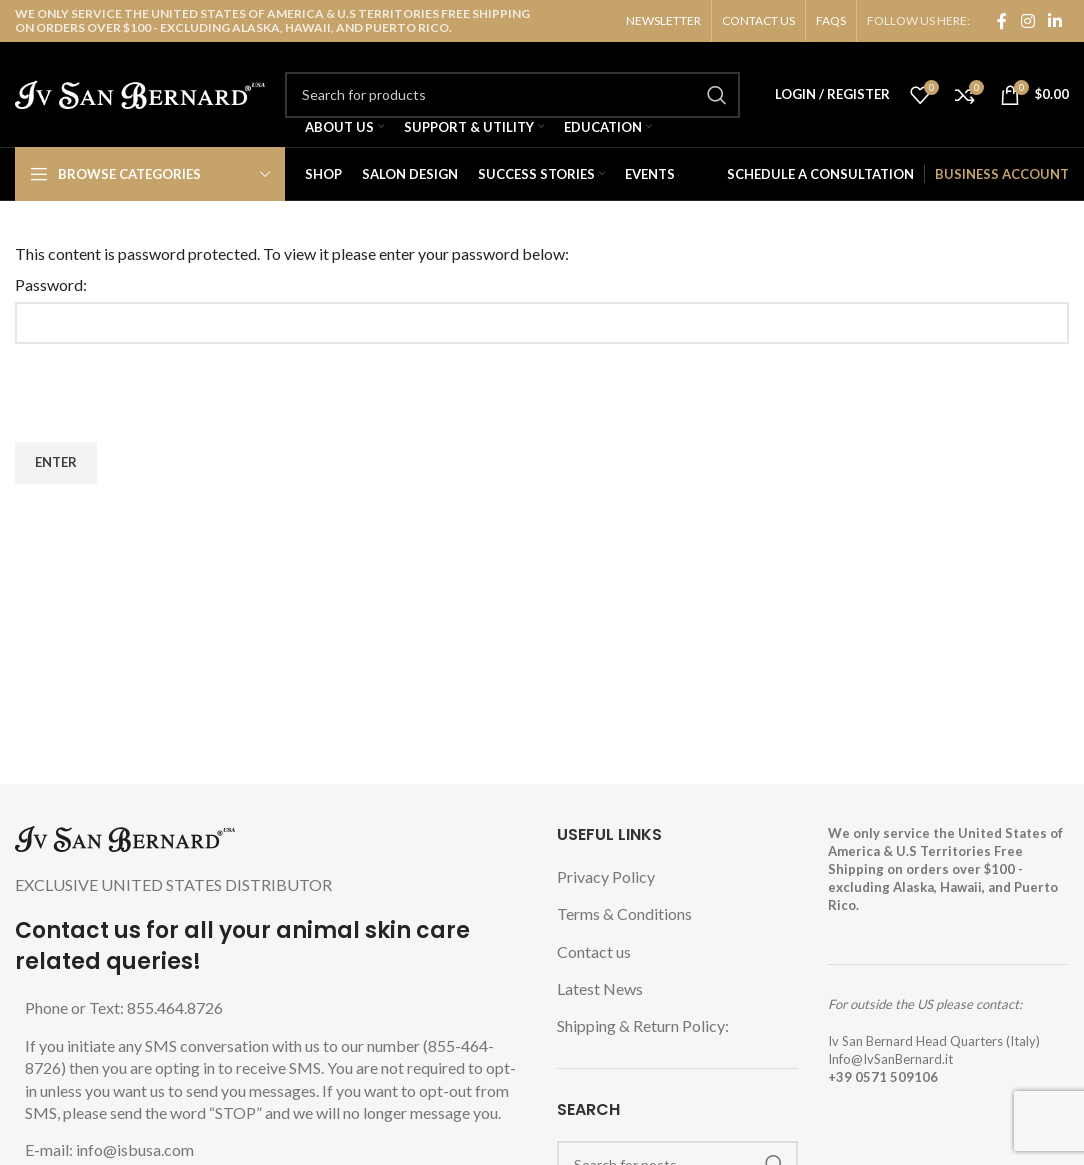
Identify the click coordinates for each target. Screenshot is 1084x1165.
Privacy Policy (606, 876)
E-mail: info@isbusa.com (109, 1149)
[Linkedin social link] (1055, 21)
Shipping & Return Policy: (643, 1025)
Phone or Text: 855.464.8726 (124, 1007)
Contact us (594, 951)
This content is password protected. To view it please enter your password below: (292, 253)
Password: (51, 284)
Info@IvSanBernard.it (890, 1059)
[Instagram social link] (1027, 21)
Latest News (600, 988)
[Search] (512, 95)
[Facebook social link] (1002, 21)
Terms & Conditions (624, 913)
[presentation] (167, 393)
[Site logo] (140, 92)
